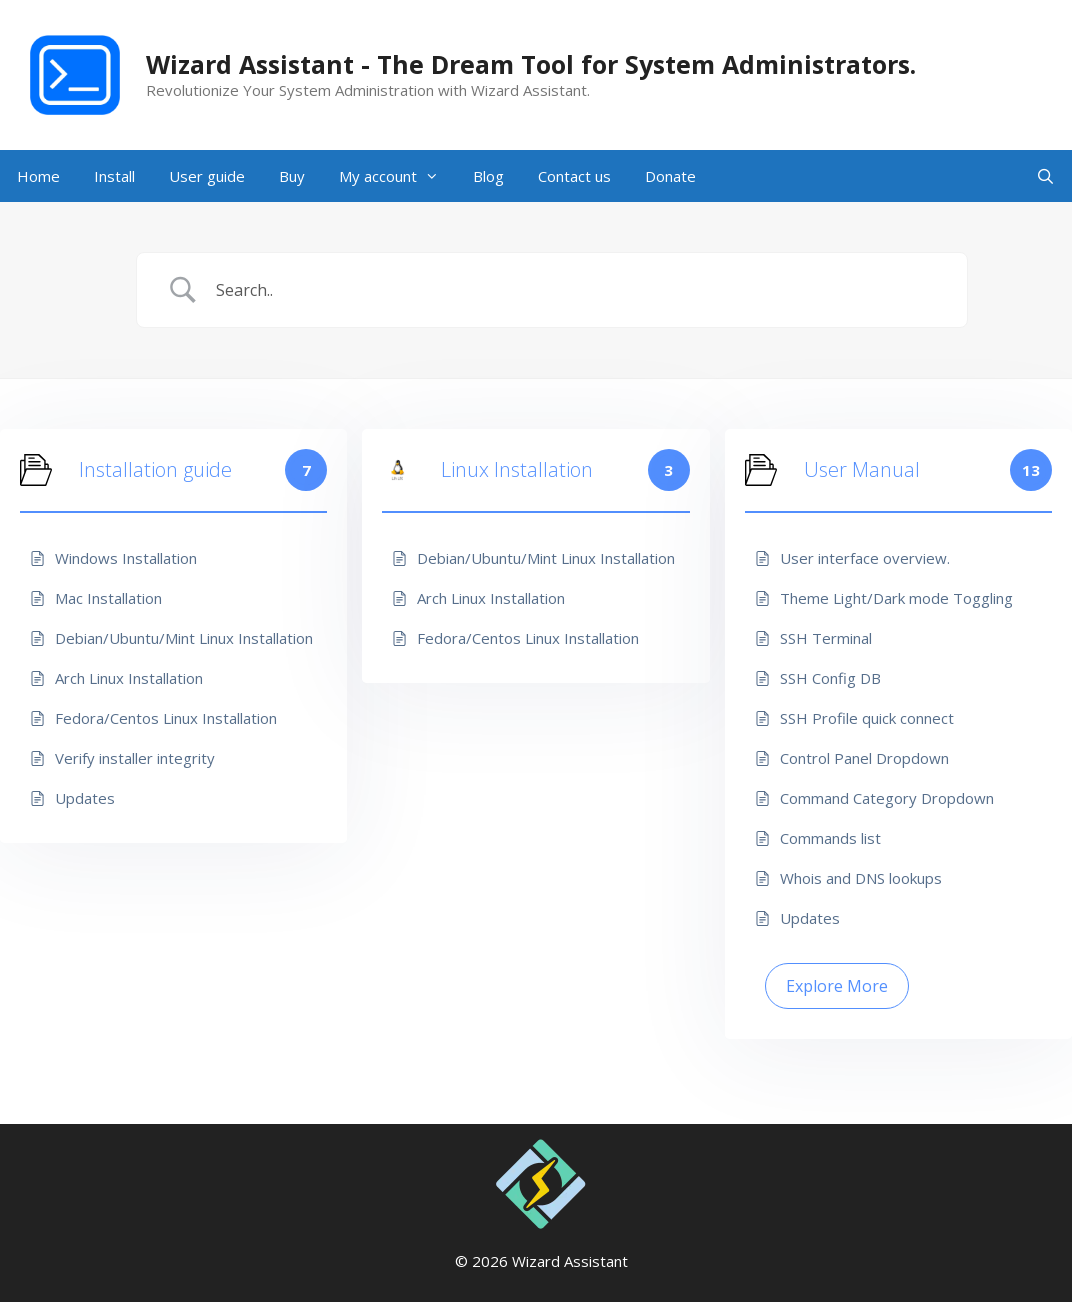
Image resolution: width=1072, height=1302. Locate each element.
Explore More (837, 986)
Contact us (574, 176)
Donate (670, 176)
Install (114, 176)
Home (38, 176)
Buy (292, 176)
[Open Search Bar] (1045, 176)
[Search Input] (578, 290)
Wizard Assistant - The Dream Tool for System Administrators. (531, 64)
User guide (207, 176)
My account (397, 176)
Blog (488, 176)
